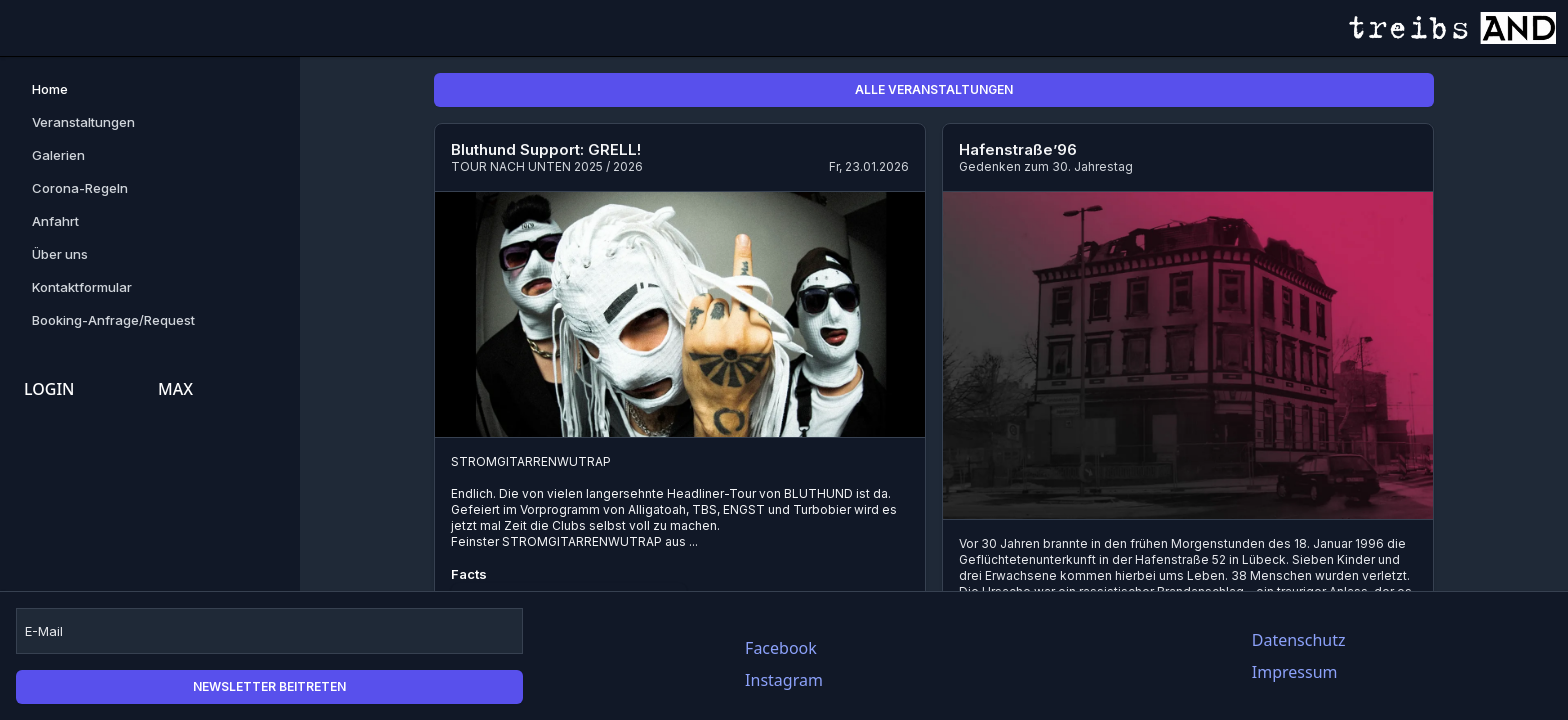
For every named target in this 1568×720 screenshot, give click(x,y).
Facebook (781, 648)
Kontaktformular (82, 287)
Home (50, 89)
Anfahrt (55, 221)
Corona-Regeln (80, 188)
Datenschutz (1299, 640)
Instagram (784, 680)
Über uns (60, 254)
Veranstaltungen (83, 122)
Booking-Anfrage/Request (113, 320)
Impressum (1295, 672)
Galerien (58, 155)
